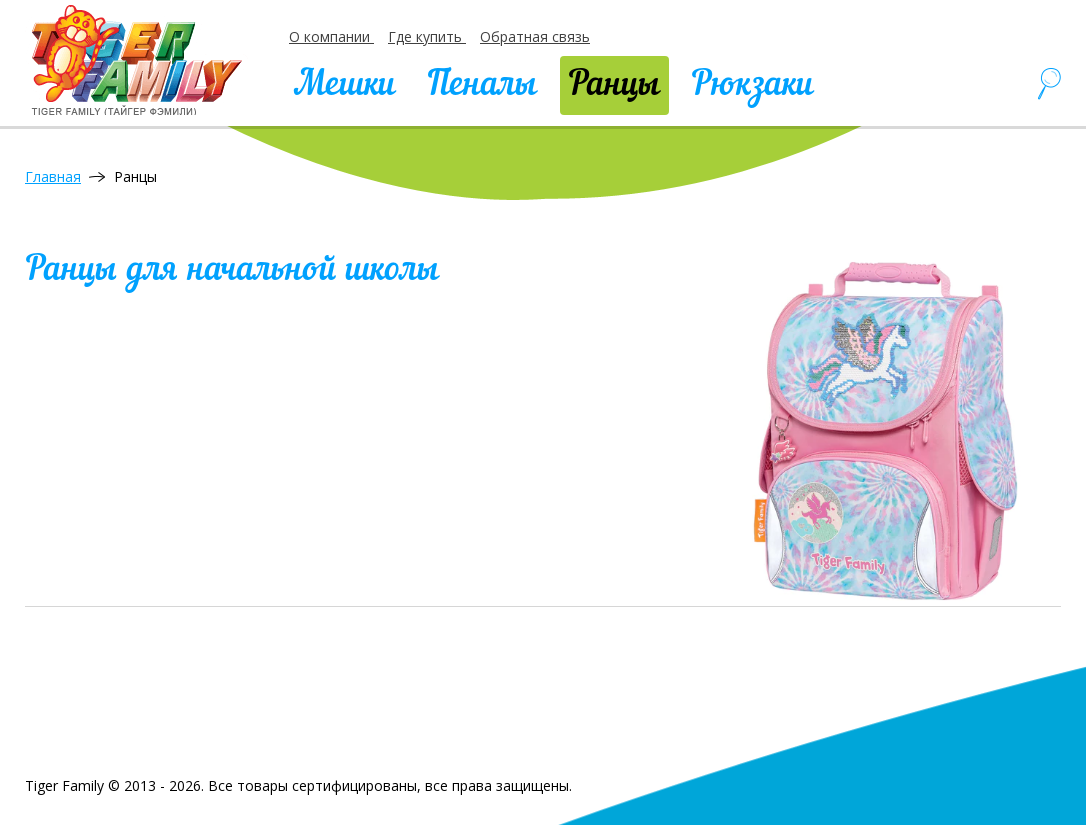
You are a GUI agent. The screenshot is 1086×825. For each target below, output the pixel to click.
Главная (53, 176)
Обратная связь (535, 36)
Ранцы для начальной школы (232, 270)
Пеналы (482, 85)
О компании (331, 36)
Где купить (427, 36)
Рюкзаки (752, 85)
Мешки (345, 85)
